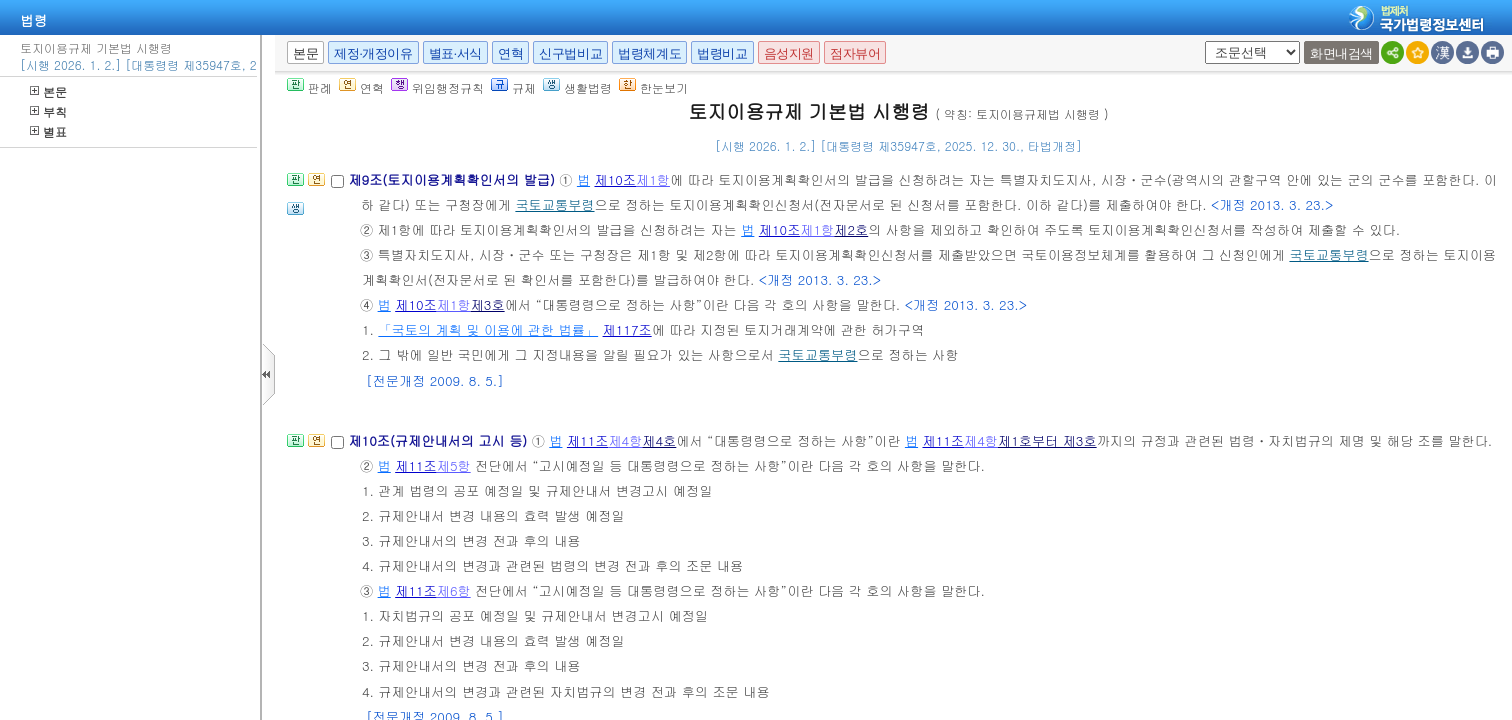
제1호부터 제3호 (1047, 440)
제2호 (851, 229)
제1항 (653, 179)
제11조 (588, 440)
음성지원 (789, 53)
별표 (48, 131)
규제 (513, 87)
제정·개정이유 (373, 53)
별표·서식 (455, 53)
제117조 (627, 329)
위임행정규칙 (437, 87)
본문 (48, 91)
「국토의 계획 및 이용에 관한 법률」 (488, 329)
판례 (309, 87)
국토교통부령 (554, 204)
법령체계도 (649, 53)
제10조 (615, 179)
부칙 (48, 111)
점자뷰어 (855, 53)
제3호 (488, 304)
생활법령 (577, 87)
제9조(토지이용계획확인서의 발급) (453, 179)
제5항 (454, 465)
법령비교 (722, 53)
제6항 (454, 590)
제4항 (625, 440)
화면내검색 (1341, 53)
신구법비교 (570, 53)
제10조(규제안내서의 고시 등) (439, 440)
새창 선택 (1201, 41)
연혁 (510, 53)
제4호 (659, 440)
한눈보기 (653, 87)
